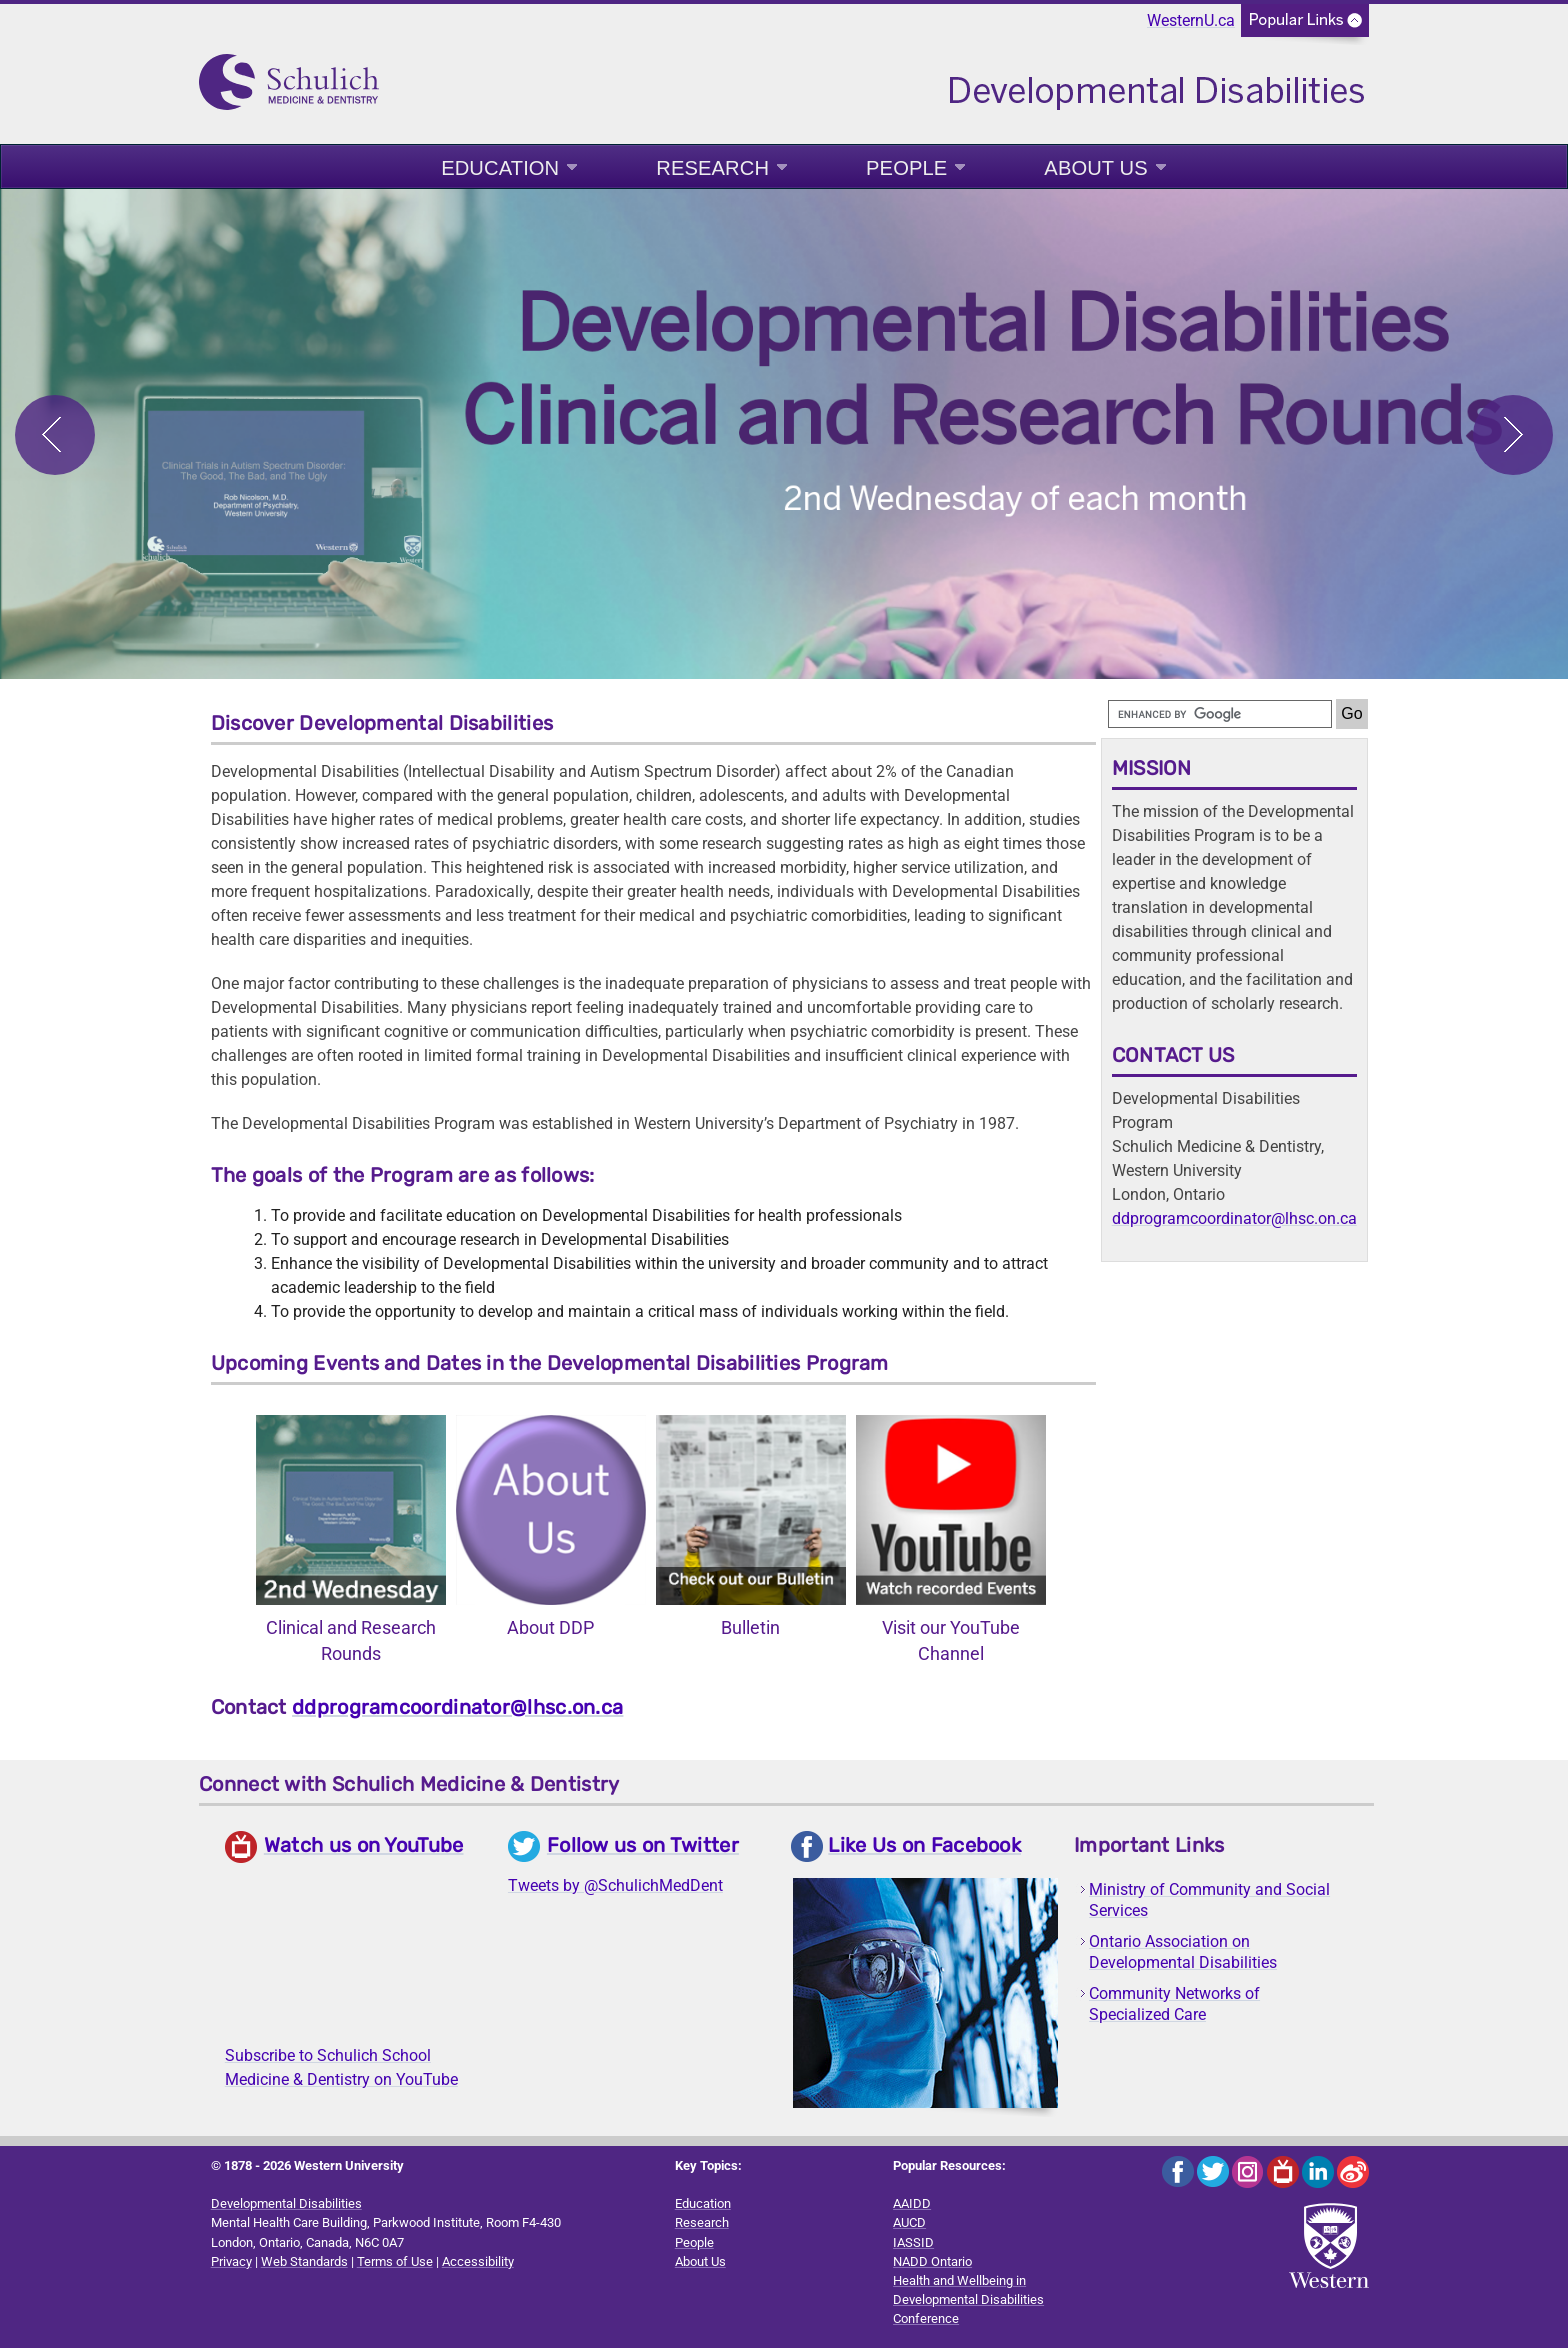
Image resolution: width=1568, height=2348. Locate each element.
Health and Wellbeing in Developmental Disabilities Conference (968, 2299)
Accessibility (478, 2261)
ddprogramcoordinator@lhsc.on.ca (457, 1707)
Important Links (1149, 1845)
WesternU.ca (1191, 20)
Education (500, 168)
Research (712, 168)
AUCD (909, 2222)
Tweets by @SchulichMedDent (615, 1885)
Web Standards (304, 2261)
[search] (1220, 714)
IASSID (913, 2242)
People (906, 168)
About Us (1095, 168)
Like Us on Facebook (924, 1845)
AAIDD (912, 2203)
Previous (55, 435)
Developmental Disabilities (286, 2203)
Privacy (231, 2261)
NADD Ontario (932, 2261)
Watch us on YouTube (364, 1845)
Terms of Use (395, 2261)
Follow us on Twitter (643, 1845)
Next (1513, 435)
